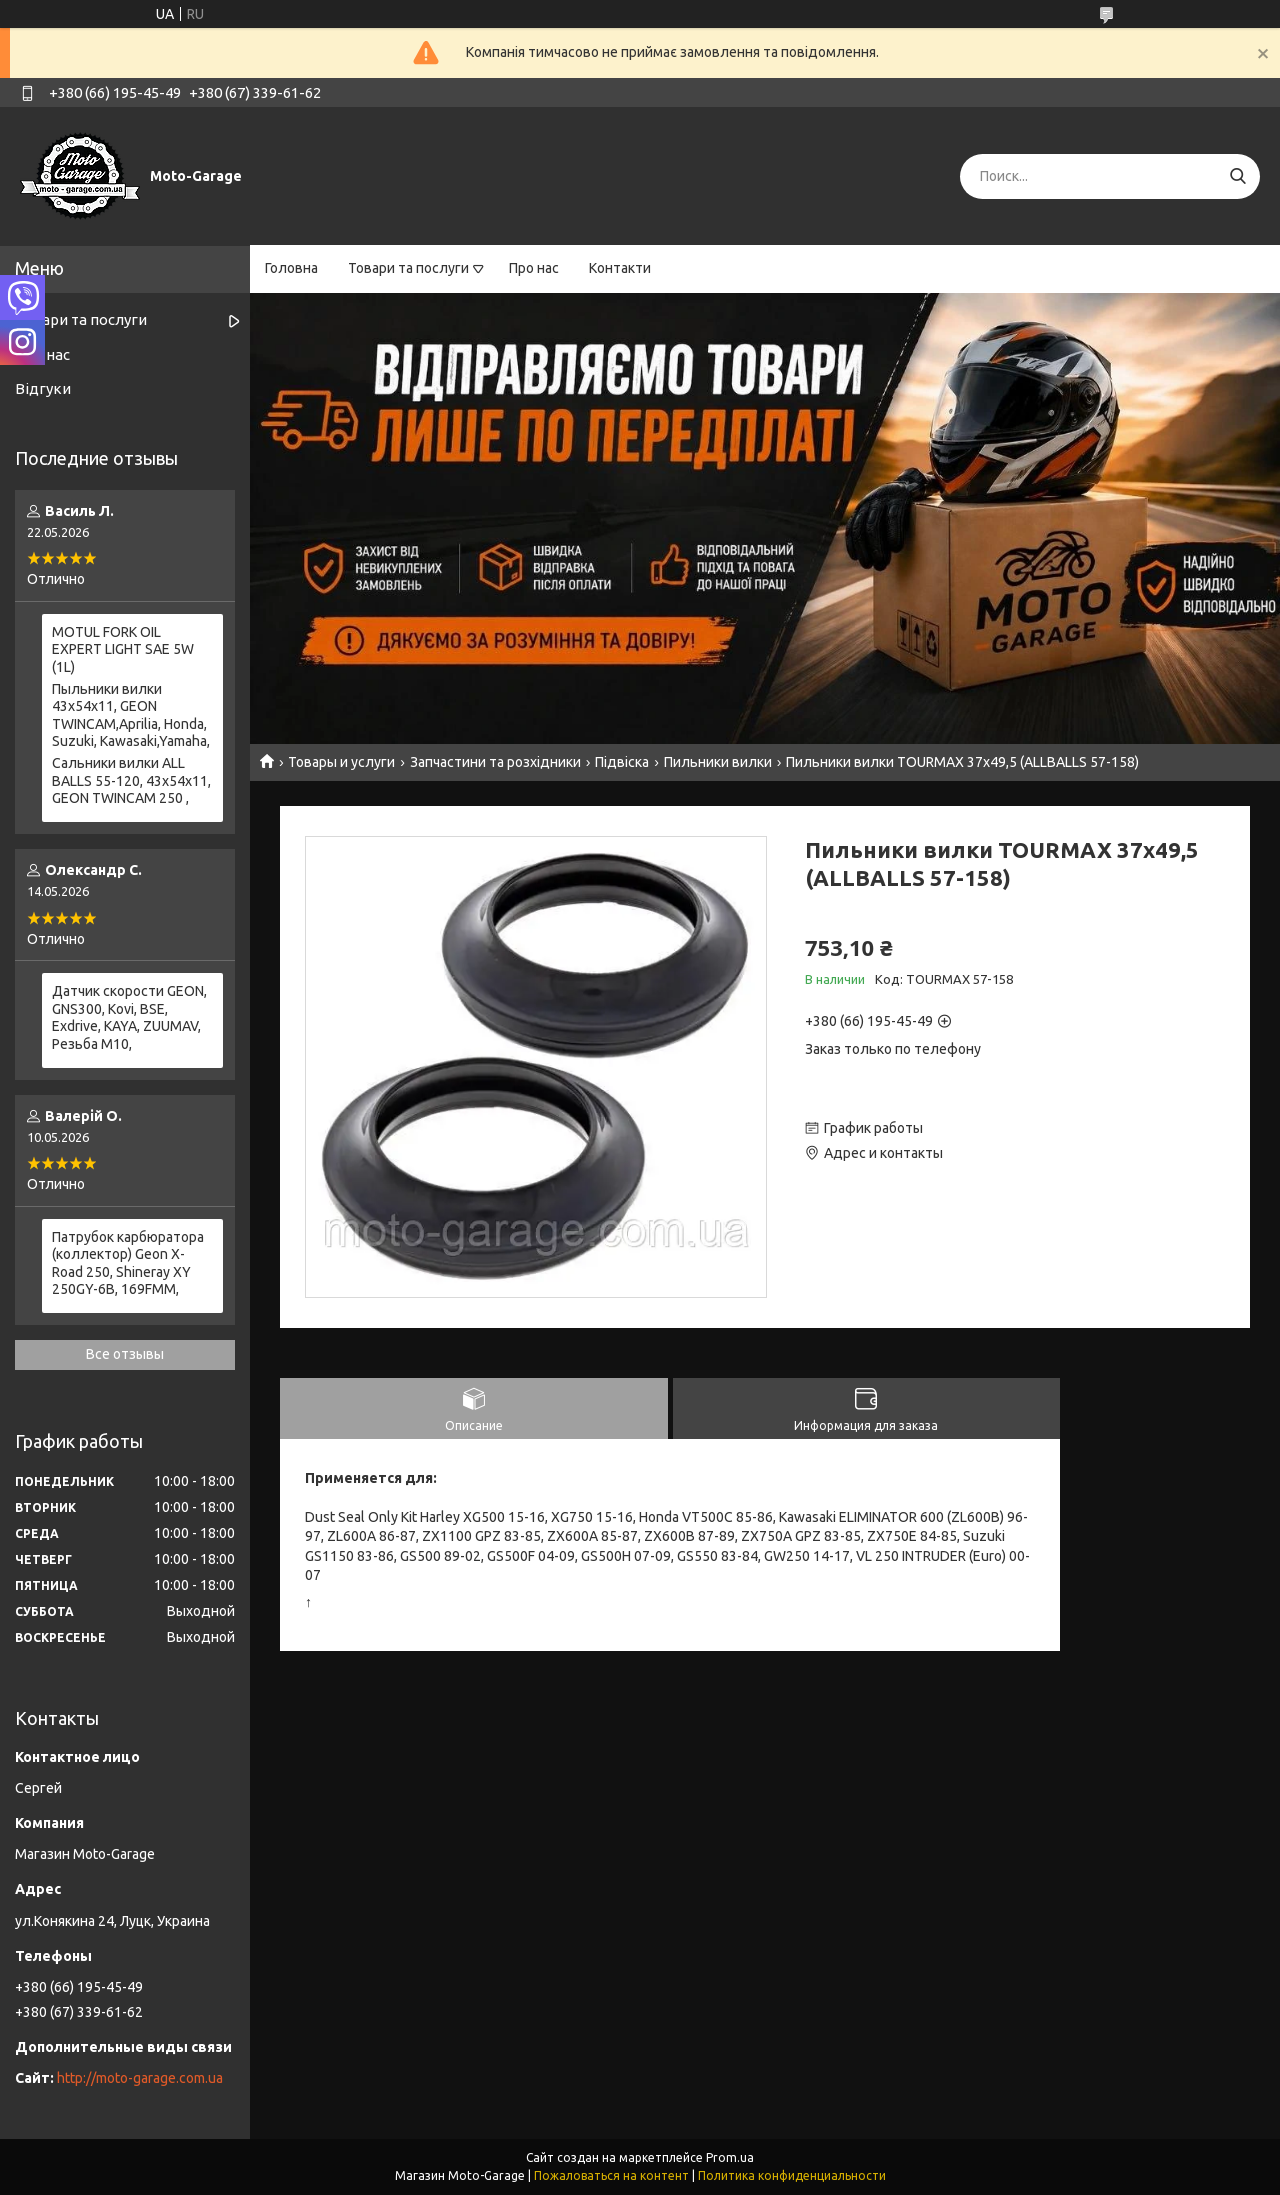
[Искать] (1237, 176)
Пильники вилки (718, 762)
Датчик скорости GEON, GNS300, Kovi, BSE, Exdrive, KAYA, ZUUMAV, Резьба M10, (129, 1017)
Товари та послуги (408, 268)
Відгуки (43, 388)
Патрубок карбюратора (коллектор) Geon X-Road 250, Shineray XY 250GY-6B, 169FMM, (128, 1263)
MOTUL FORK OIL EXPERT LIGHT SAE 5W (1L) (123, 649)
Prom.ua (730, 2157)
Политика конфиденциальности (792, 2175)
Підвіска (622, 762)
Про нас (534, 268)
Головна (291, 268)
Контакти (620, 268)
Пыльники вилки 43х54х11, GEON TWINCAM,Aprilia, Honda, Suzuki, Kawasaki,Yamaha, (131, 715)
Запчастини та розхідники (495, 762)
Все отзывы (125, 1354)
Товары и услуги (341, 762)
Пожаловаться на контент (611, 2175)
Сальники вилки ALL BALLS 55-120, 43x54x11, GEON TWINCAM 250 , (131, 780)
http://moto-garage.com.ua (140, 2078)
